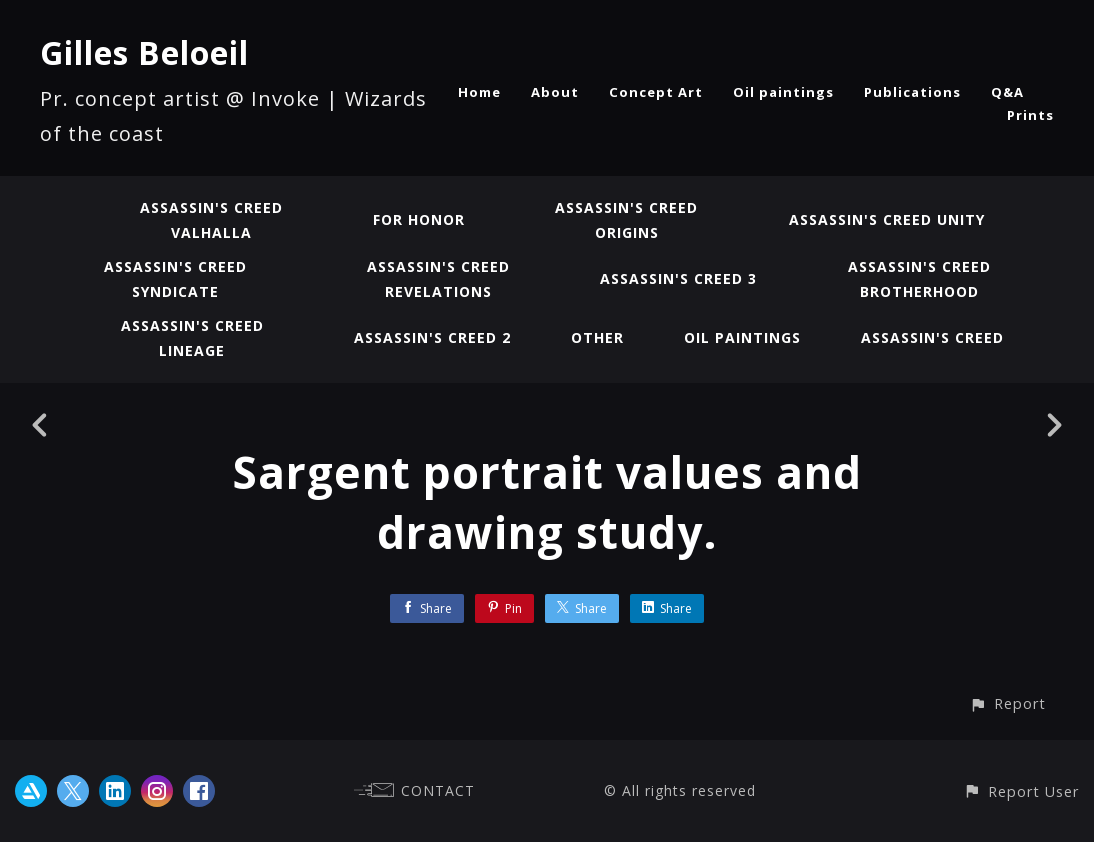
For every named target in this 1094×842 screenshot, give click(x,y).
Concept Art (656, 92)
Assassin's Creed (932, 337)
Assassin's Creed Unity (887, 219)
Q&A (1007, 92)
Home (479, 92)
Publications (912, 92)
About (555, 92)
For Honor (419, 219)
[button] (1007, 703)
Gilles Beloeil (144, 52)
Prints (1030, 115)
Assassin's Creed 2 (432, 337)
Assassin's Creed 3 (678, 278)
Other (597, 337)
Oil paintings (783, 92)
